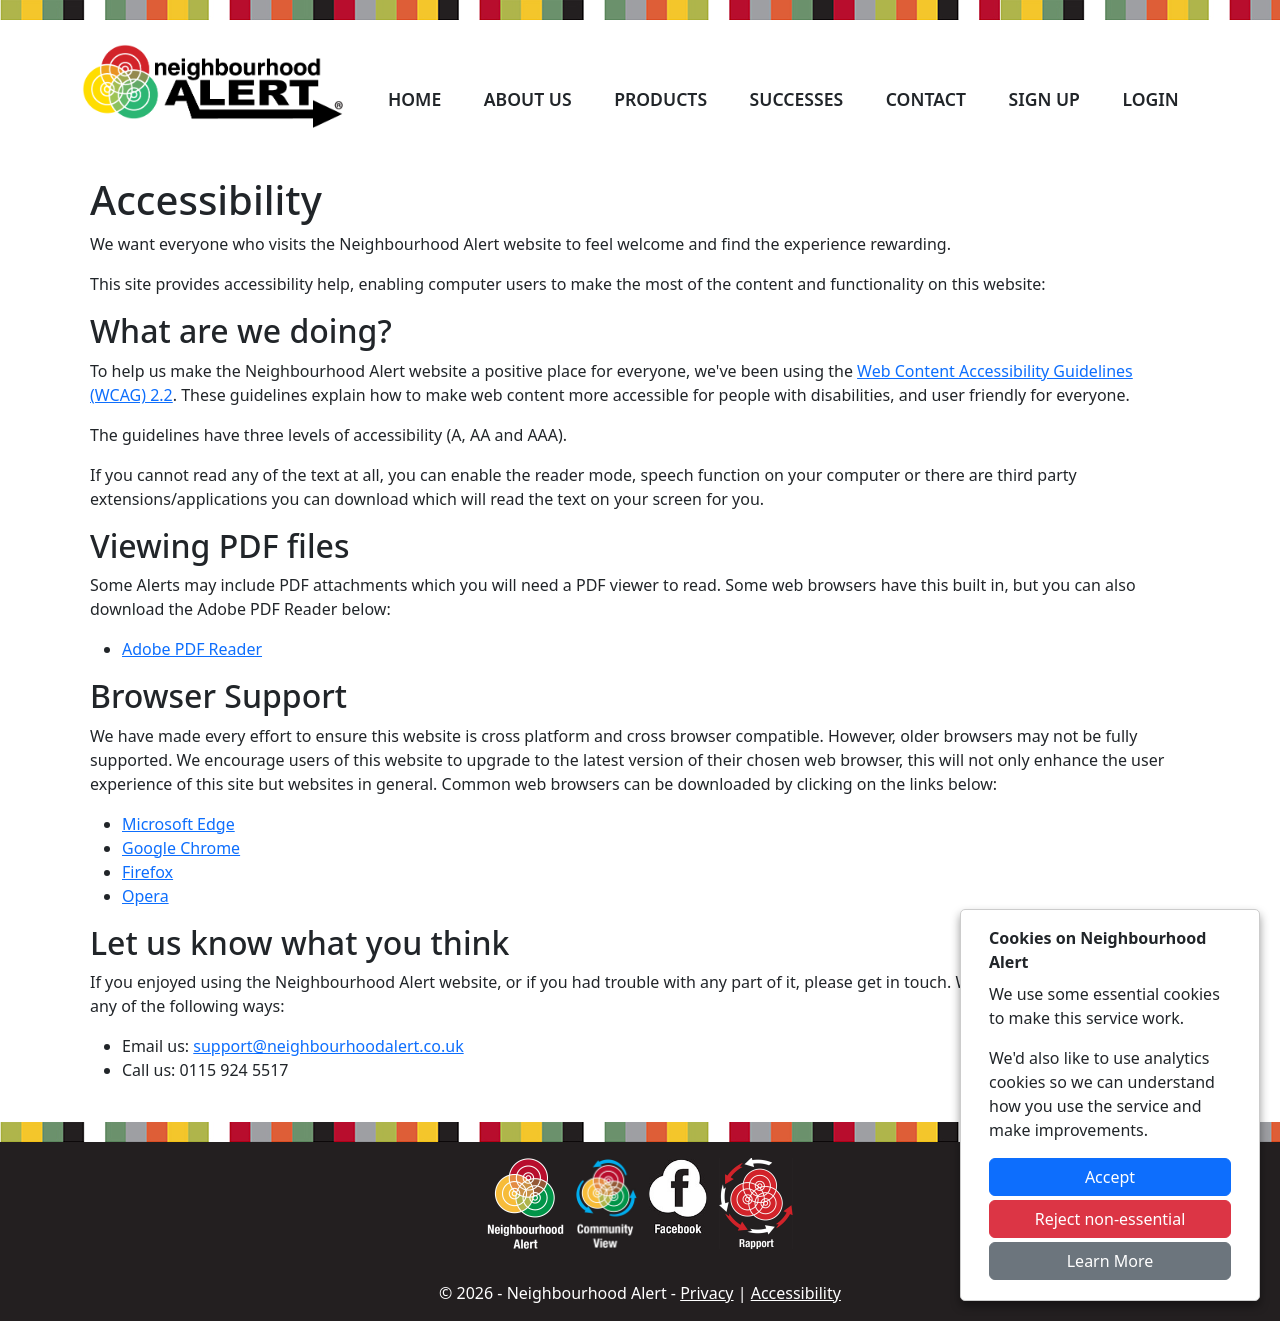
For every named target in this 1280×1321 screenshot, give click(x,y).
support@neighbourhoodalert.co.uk (328, 1046)
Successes (797, 99)
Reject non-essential (1110, 1219)
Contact (926, 99)
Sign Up (1043, 99)
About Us (528, 99)
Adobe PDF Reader (192, 649)
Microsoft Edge (178, 824)
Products (660, 99)
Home (414, 99)
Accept (1110, 1177)
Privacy (706, 1293)
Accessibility (796, 1293)
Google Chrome (181, 848)
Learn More (1110, 1261)
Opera (145, 896)
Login (1150, 99)
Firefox (147, 872)
